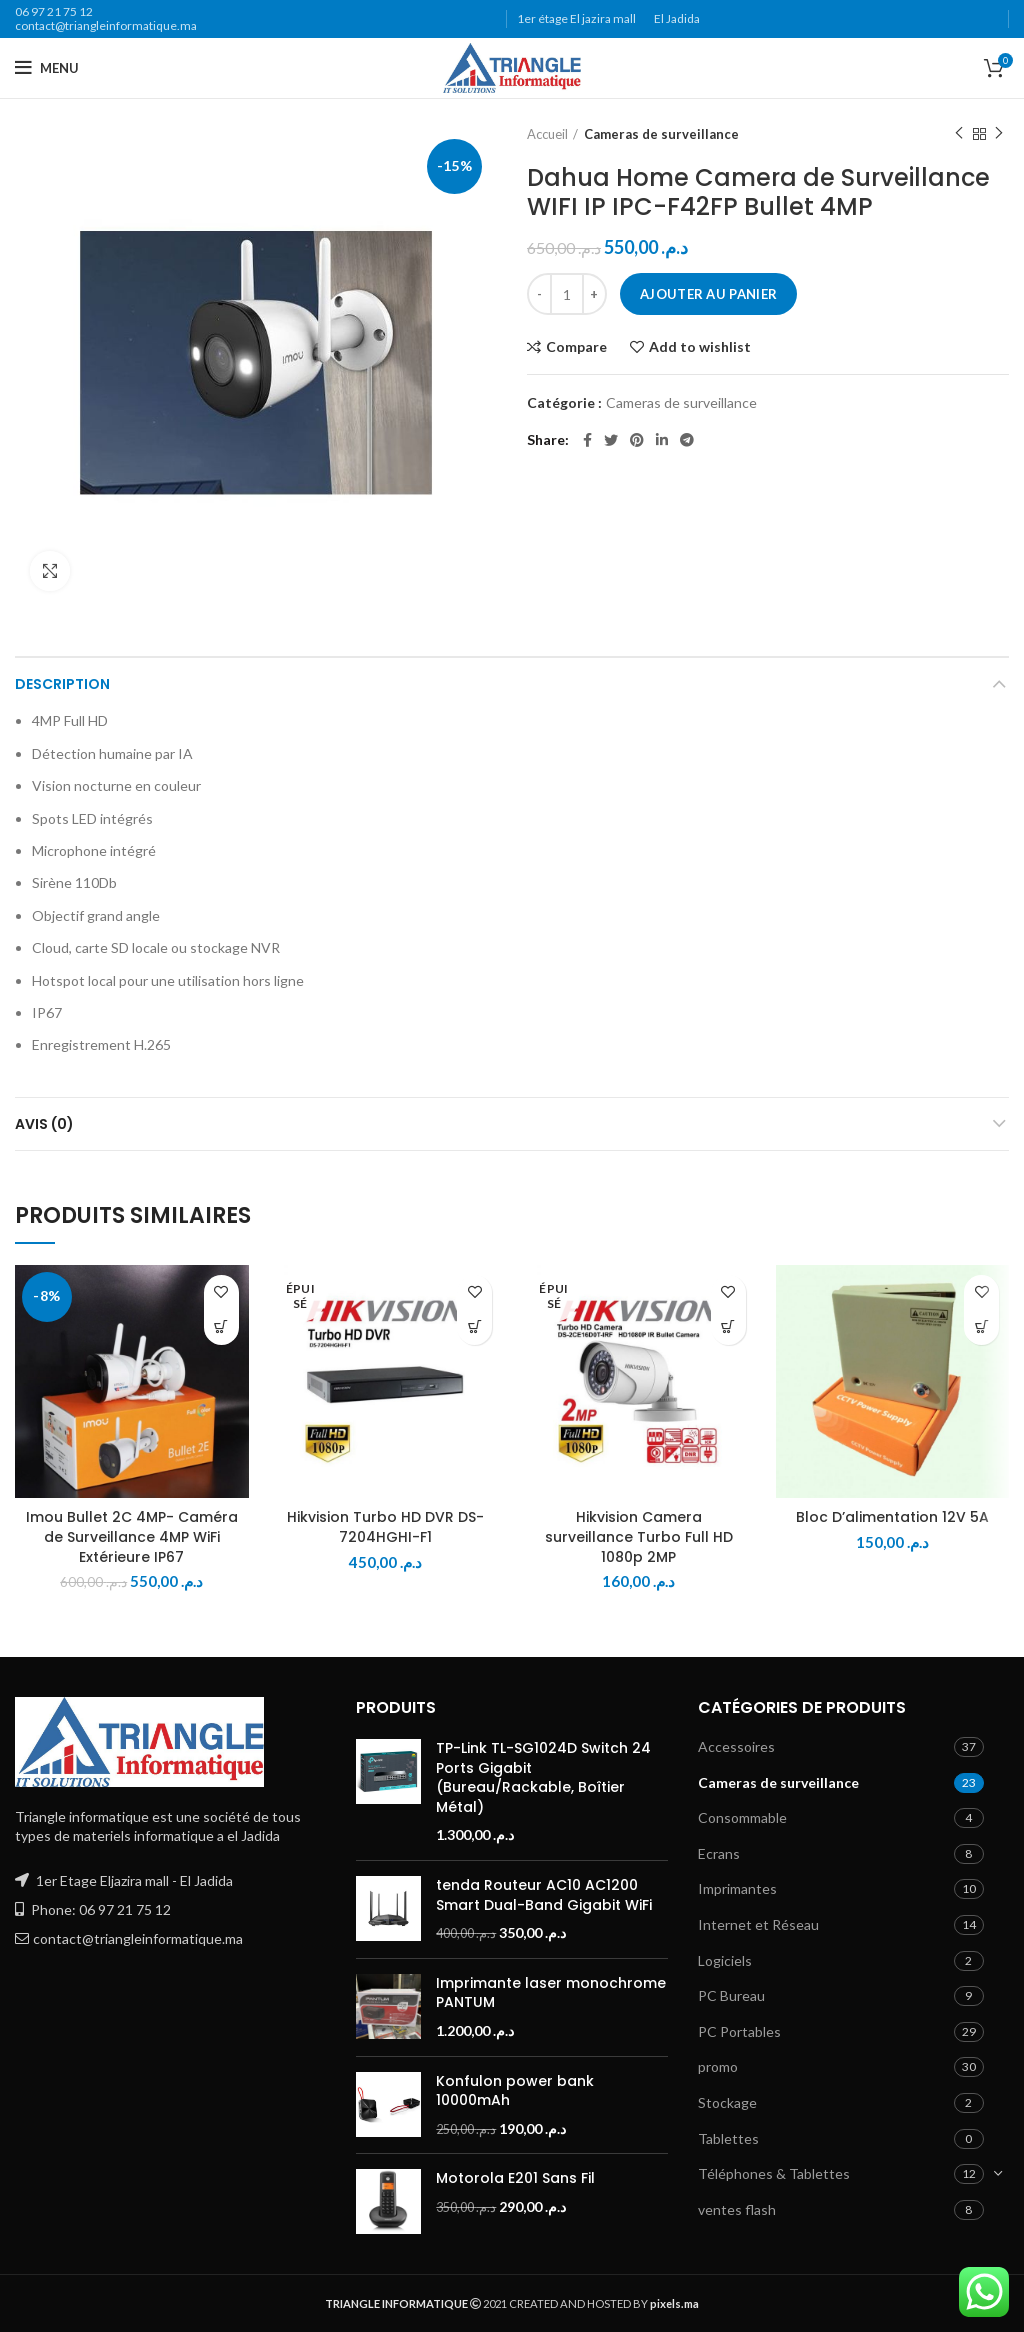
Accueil (547, 134)
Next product (999, 133)
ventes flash (737, 2209)
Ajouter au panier (708, 294)
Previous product (959, 133)
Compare (576, 347)
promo (718, 2066)
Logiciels (725, 1960)
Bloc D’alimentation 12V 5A (892, 1517)
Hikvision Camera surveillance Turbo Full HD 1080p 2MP (639, 1536)
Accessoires (736, 1746)
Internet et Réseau (758, 1924)
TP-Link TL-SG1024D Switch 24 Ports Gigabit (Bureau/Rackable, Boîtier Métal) (543, 1778)
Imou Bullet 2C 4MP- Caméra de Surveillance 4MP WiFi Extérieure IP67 (132, 1536)
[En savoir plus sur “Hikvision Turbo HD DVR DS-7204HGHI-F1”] (474, 1327)
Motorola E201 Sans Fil (515, 2178)
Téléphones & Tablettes (774, 2173)
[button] (221, 1327)
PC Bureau (731, 1995)
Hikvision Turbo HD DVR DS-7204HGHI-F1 (385, 1527)
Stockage (727, 2102)
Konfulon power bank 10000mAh (515, 2091)
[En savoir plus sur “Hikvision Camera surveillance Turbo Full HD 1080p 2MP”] (728, 1327)
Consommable (742, 1817)
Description (62, 684)
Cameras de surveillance (661, 134)
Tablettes (728, 2138)
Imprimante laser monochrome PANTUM (551, 1993)
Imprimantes (737, 1888)
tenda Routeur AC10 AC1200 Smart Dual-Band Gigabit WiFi (544, 1895)
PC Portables (739, 2031)
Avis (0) (44, 1124)
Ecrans (719, 1853)
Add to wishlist (700, 347)
